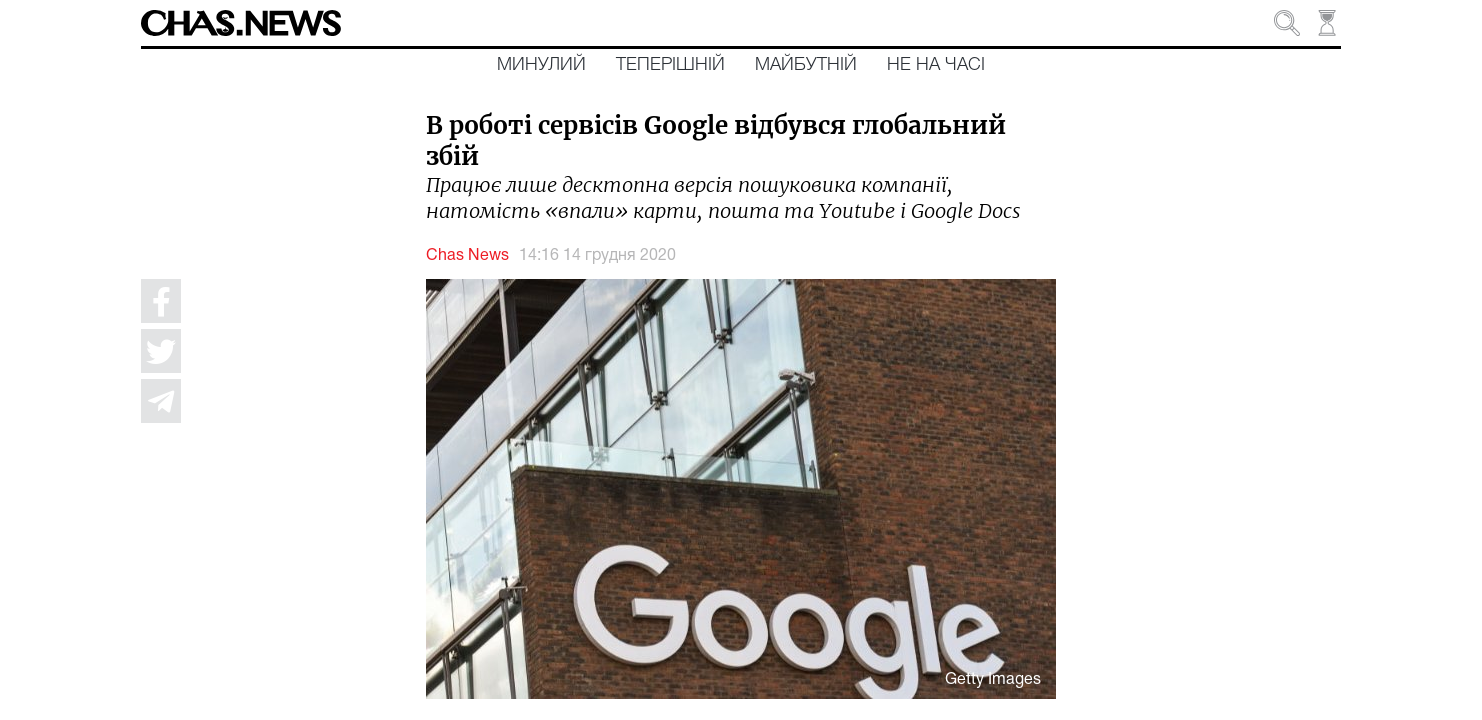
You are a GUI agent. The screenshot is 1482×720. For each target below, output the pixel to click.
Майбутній (806, 65)
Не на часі (936, 65)
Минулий (541, 65)
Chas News (467, 256)
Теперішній (670, 65)
